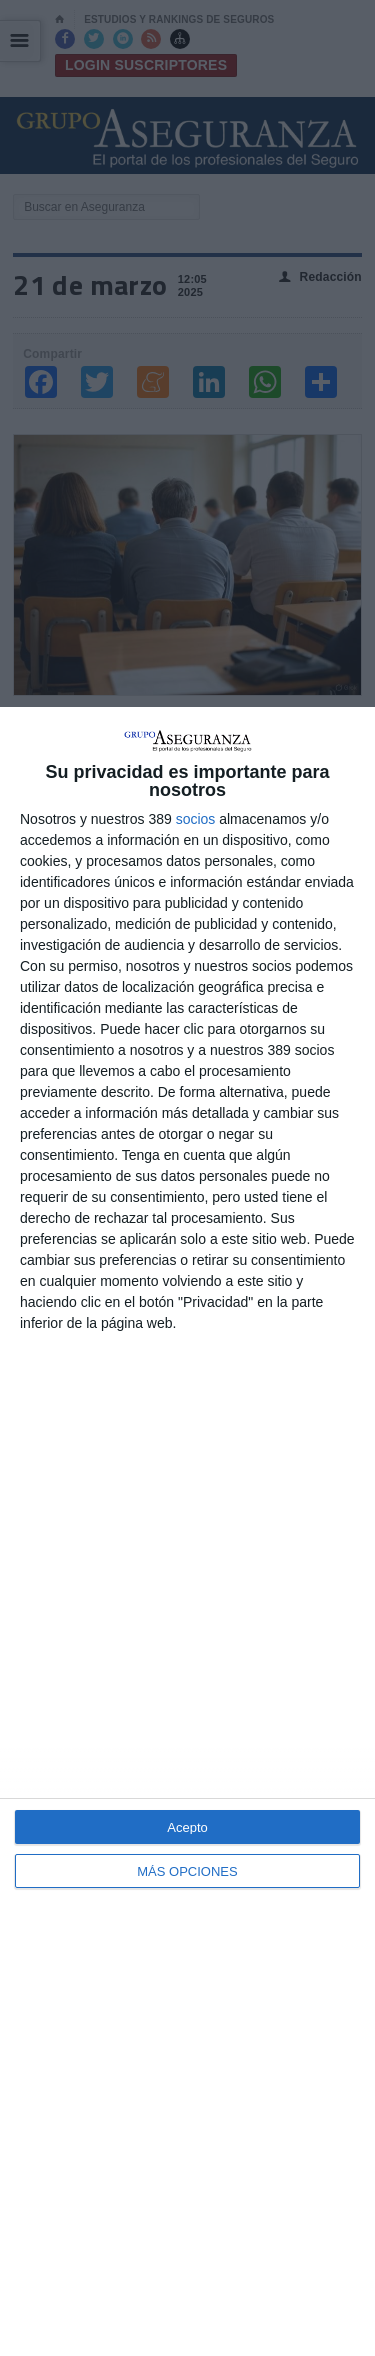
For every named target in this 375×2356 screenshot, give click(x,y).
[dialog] (187, 1531)
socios (196, 819)
